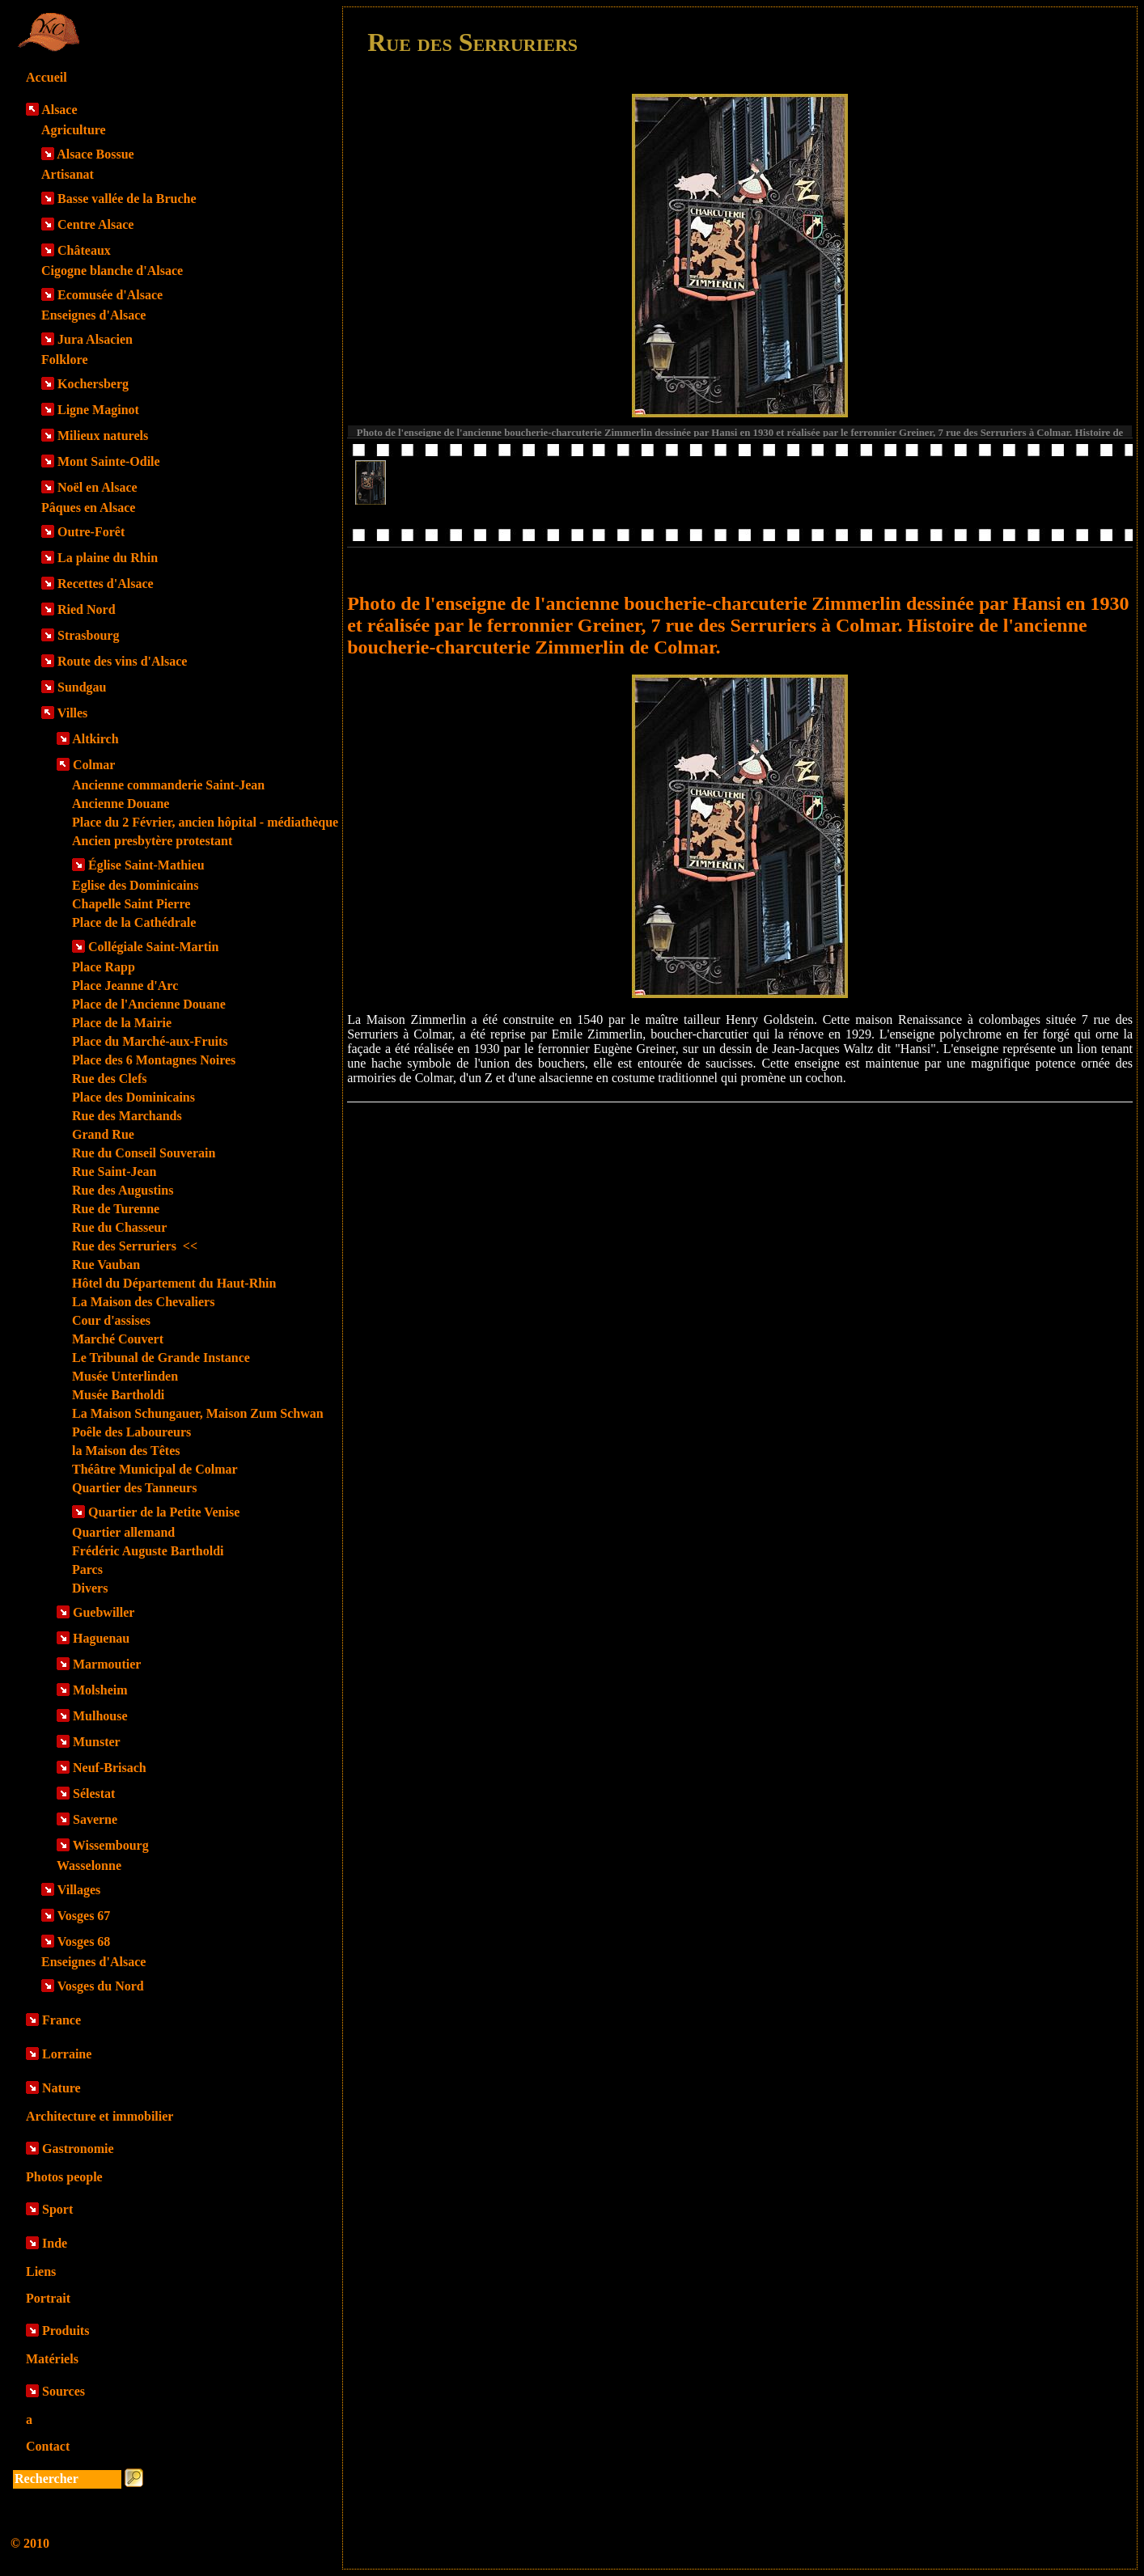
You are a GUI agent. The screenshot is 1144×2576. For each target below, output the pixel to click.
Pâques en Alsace (88, 507)
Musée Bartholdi (118, 1395)
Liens (41, 2271)
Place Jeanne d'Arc (125, 985)
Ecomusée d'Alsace (110, 295)
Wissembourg (111, 1845)
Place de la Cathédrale (134, 922)
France (61, 2020)
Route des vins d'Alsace (122, 661)
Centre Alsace (95, 224)
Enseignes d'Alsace (93, 315)
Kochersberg (93, 384)
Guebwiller (103, 1612)
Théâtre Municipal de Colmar (155, 1469)
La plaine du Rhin (107, 558)
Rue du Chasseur (119, 1227)
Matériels (52, 2359)
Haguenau (101, 1638)
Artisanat (67, 174)
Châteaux (84, 250)
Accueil (46, 77)
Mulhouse (100, 1716)
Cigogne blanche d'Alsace (112, 270)
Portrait (48, 2298)
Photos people (64, 2177)
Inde (54, 2243)
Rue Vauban (106, 1264)
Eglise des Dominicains (135, 885)
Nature (61, 2088)
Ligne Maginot (98, 410)
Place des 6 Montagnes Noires (153, 1060)
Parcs (87, 1569)
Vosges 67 (84, 1915)
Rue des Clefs (109, 1078)
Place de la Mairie (122, 1023)
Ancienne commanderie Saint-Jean (168, 785)
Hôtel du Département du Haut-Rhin (174, 1283)
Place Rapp (103, 967)
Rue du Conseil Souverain (143, 1153)
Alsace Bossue (95, 154)
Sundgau (82, 687)
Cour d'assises (111, 1320)
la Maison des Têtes (126, 1450)
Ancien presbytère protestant (152, 841)
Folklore (64, 359)
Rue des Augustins (122, 1190)
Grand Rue (103, 1134)
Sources (63, 2391)
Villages (79, 1890)
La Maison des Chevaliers (143, 1302)
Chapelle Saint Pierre (131, 904)
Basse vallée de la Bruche (127, 198)
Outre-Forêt (91, 532)
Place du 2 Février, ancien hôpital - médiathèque (205, 822)
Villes (72, 713)
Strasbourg (88, 635)
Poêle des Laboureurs (131, 1432)
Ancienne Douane (120, 803)
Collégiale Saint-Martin (153, 947)
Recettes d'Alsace (105, 583)
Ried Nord (86, 609)
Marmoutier (107, 1664)
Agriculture (73, 130)
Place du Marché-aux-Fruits (150, 1041)
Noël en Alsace (97, 487)
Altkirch (95, 739)
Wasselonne (89, 1865)
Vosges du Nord (100, 1986)
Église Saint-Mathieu (146, 865)
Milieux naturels (102, 435)
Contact (48, 2446)
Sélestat (94, 1793)
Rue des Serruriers (134, 1246)
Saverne (95, 1819)
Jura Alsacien (95, 339)
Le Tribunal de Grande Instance (161, 1357)
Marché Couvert (117, 1339)
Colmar (94, 765)
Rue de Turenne (115, 1209)
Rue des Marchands (127, 1116)
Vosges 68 (84, 1941)
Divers (90, 1588)
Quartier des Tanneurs (134, 1488)
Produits (65, 2330)
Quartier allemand (123, 1532)
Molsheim (100, 1690)
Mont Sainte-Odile (108, 461)
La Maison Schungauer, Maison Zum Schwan (198, 1413)
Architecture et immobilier (99, 2116)
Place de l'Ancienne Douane (149, 1004)
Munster (97, 1742)
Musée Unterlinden (125, 1376)
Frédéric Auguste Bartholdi (148, 1551)
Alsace (59, 109)
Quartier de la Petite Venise (163, 1512)
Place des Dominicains (133, 1097)
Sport (57, 2209)
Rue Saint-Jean (114, 1171)
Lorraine (66, 2054)
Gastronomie (78, 2148)
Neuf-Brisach (109, 1767)
